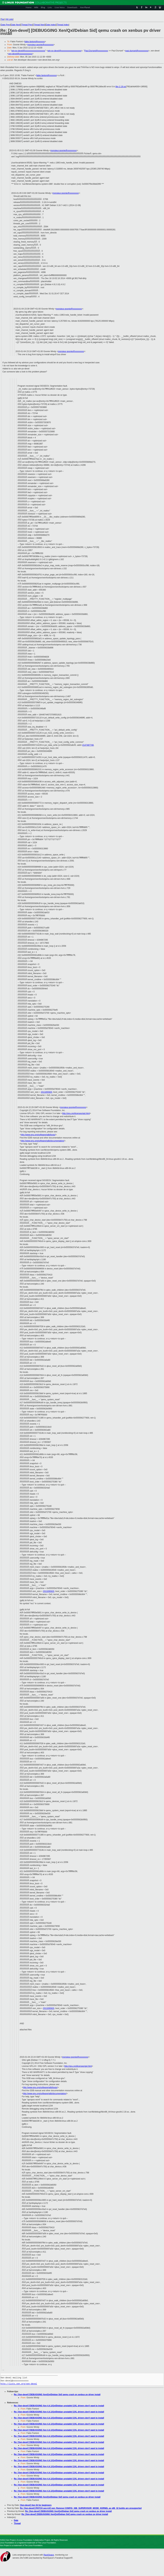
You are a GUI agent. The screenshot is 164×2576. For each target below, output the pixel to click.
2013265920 (46, 1092)
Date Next (15, 25)
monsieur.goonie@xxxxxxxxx (40, 44)
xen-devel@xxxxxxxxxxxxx (20, 54)
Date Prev (5, 25)
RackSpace (48, 2555)
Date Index (51, 25)
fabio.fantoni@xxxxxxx (35, 41)
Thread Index (63, 25)
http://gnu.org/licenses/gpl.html (76, 1113)
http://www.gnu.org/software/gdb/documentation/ (42, 1141)
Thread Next (39, 25)
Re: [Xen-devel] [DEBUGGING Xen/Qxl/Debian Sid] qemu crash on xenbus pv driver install (57, 2394)
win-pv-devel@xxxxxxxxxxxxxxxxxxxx (28, 51)
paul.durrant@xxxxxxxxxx (136, 51)
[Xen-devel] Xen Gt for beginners (36, 2505)
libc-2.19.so (120, 86)
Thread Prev (26, 25)
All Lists (9, 19)
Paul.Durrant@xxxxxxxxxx (96, 51)
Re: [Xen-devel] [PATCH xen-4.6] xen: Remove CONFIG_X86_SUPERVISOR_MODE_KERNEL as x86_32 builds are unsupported (81, 2508)
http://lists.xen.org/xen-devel (19, 2383)
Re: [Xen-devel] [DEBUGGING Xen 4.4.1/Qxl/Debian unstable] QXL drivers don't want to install (59, 2406)
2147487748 (88, 745)
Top (2, 19)
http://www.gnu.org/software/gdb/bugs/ (38, 1135)
